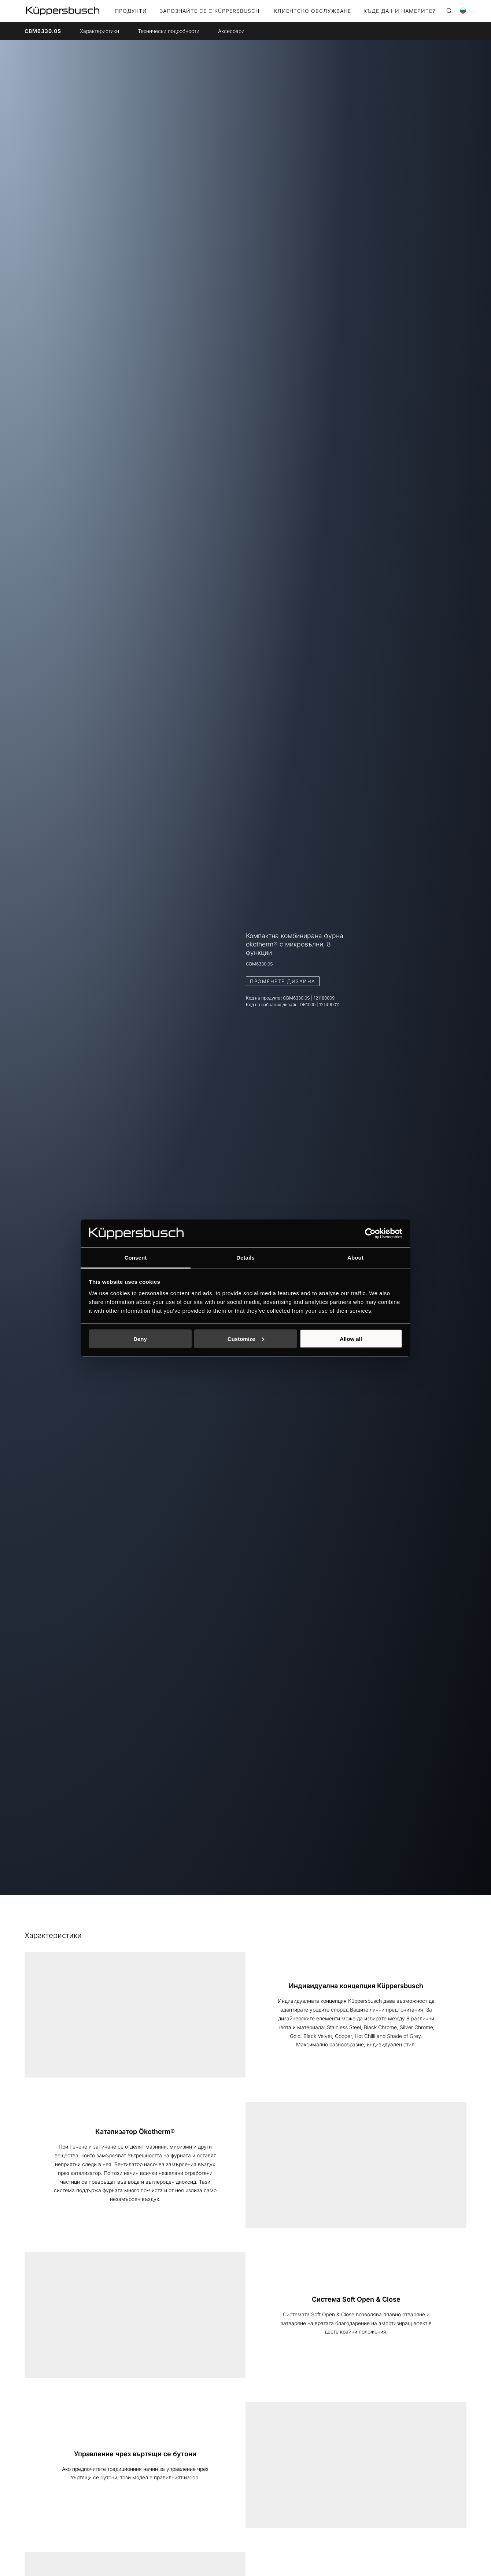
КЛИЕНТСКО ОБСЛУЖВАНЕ (312, 11)
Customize (246, 1338)
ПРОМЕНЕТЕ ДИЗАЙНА (282, 981)
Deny (140, 1338)
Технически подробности (168, 31)
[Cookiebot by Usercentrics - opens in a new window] (370, 1233)
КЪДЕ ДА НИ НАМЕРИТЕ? (399, 11)
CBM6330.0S (43, 31)
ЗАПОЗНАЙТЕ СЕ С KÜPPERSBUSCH (209, 11)
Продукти (131, 11)
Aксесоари (231, 31)
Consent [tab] (136, 1257)
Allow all (351, 1338)
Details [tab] (245, 1257)
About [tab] (355, 1257)
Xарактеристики (99, 31)
